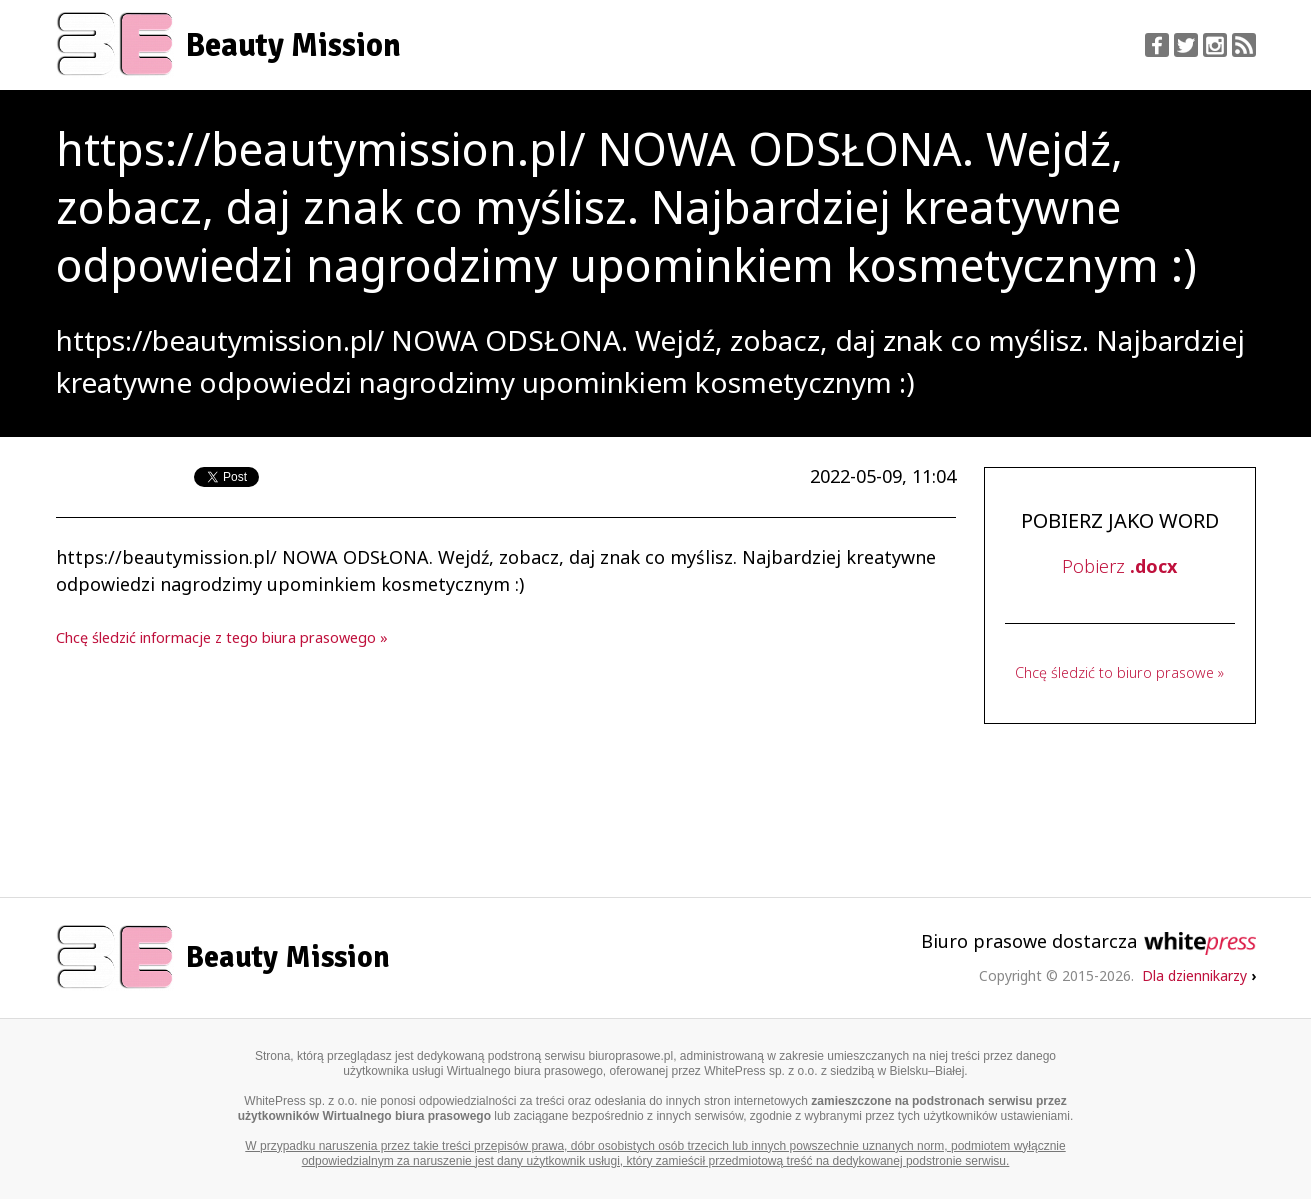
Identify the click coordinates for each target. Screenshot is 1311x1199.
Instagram (1215, 45)
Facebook (1157, 45)
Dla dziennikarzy (1199, 975)
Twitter (1186, 45)
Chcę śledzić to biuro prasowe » (1119, 672)
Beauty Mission (293, 45)
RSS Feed (1244, 45)
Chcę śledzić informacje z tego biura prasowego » (222, 637)
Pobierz (1119, 566)
